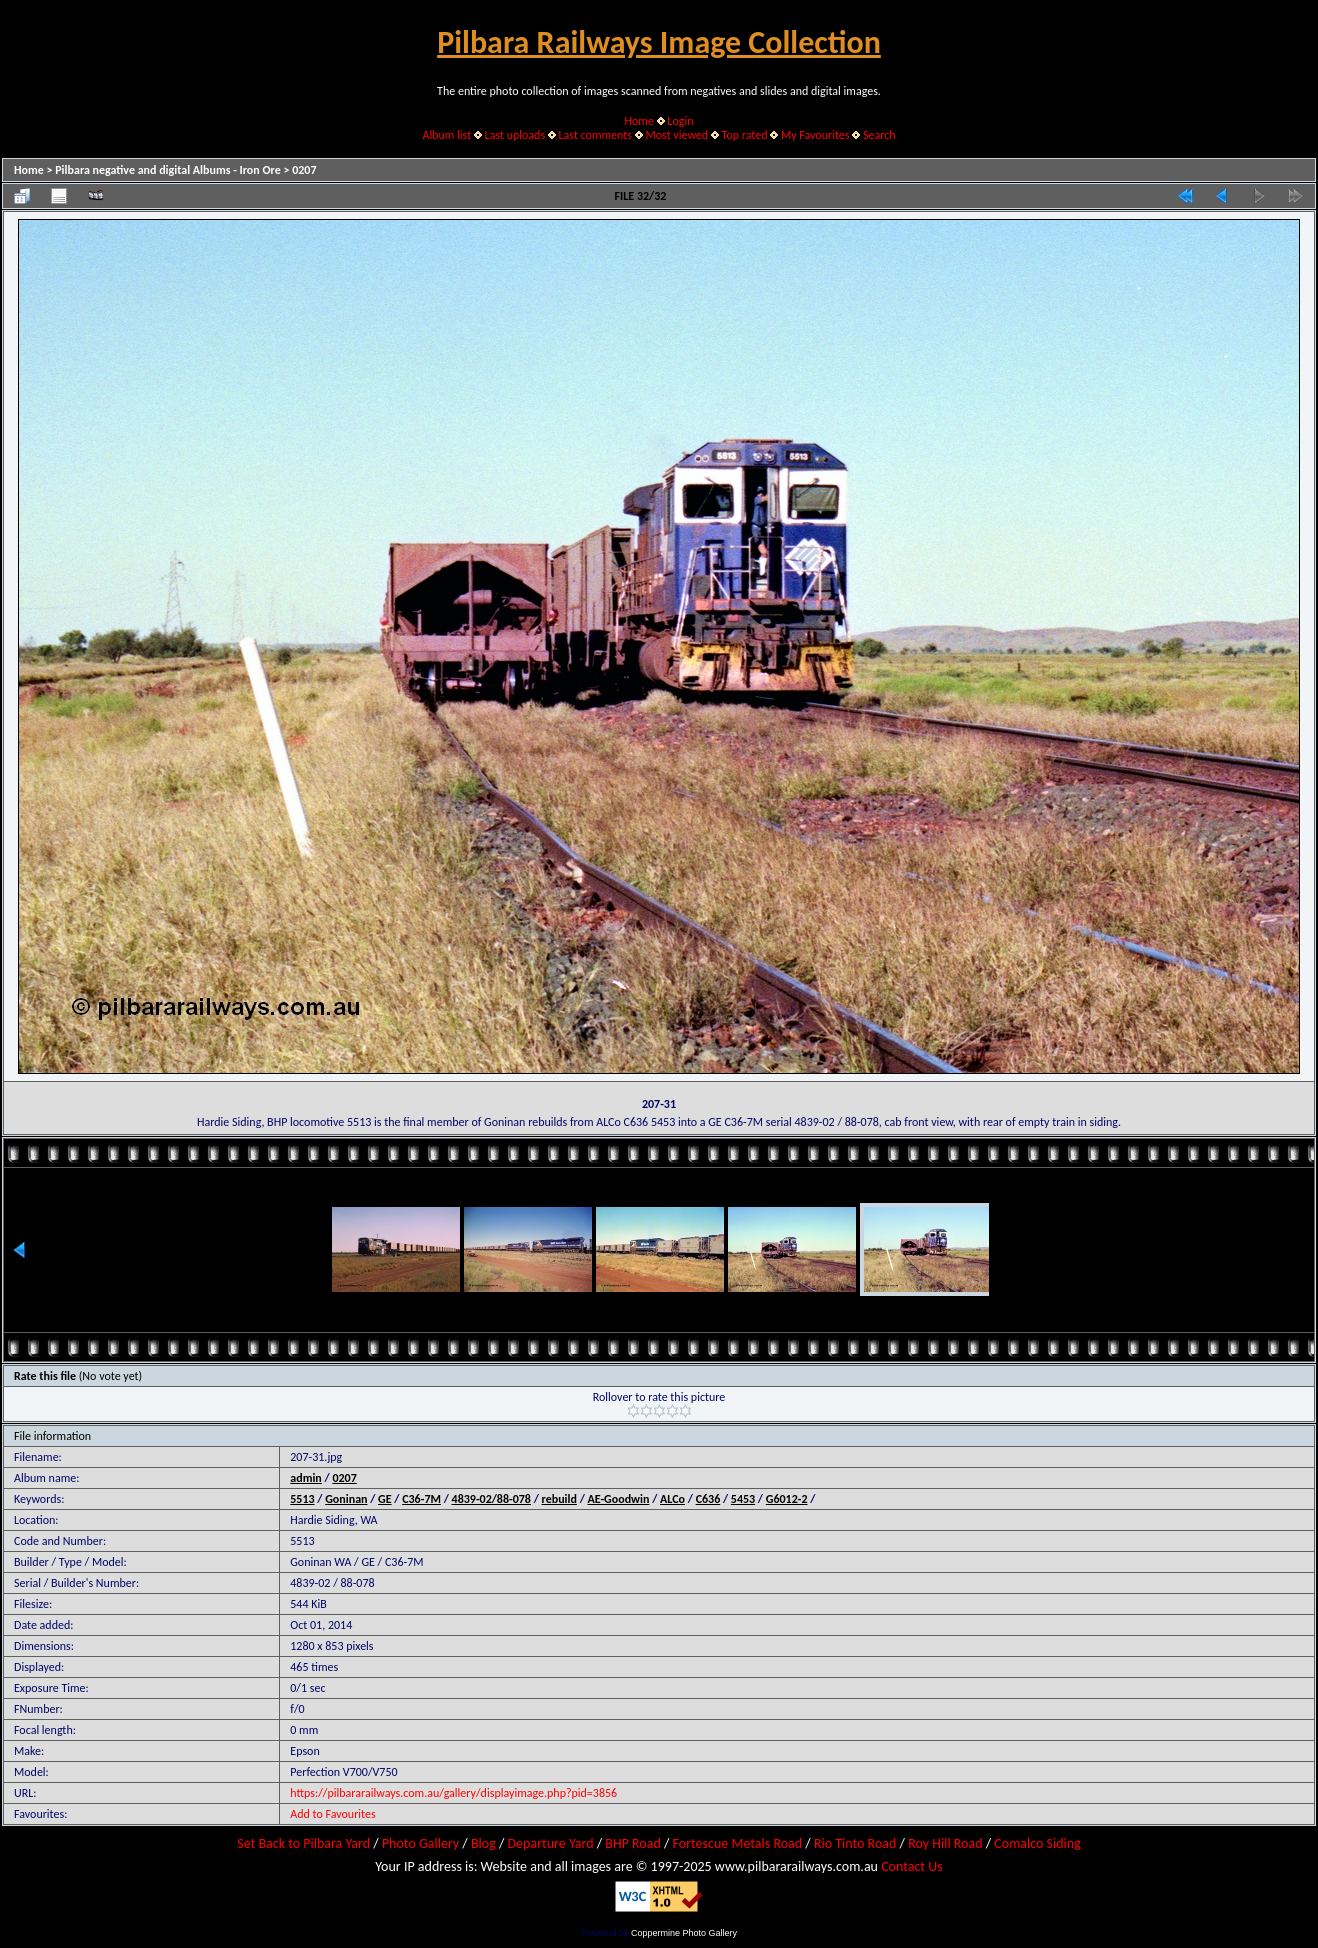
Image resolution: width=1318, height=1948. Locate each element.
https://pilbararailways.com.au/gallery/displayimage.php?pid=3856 (453, 1793)
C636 (708, 1499)
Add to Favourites (332, 1814)
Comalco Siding (1037, 1843)
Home (639, 121)
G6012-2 (787, 1499)
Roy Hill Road (945, 1843)
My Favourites (815, 135)
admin (306, 1478)
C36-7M (421, 1499)
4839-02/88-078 (491, 1499)
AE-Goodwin (619, 1499)
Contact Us (912, 1866)
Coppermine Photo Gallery (684, 1933)
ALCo (672, 1499)
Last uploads (515, 135)
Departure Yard (550, 1843)
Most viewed (676, 135)
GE (385, 1499)
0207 (304, 170)
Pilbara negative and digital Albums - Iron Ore (168, 170)
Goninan (346, 1499)
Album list (446, 135)
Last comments (595, 135)
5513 (302, 1499)
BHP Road (633, 1843)
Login (680, 121)
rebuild (559, 1499)
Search (879, 135)
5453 (743, 1499)
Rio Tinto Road (855, 1843)
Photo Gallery (420, 1843)
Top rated (745, 135)
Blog (483, 1843)
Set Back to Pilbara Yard (303, 1843)
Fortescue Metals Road (738, 1843)
